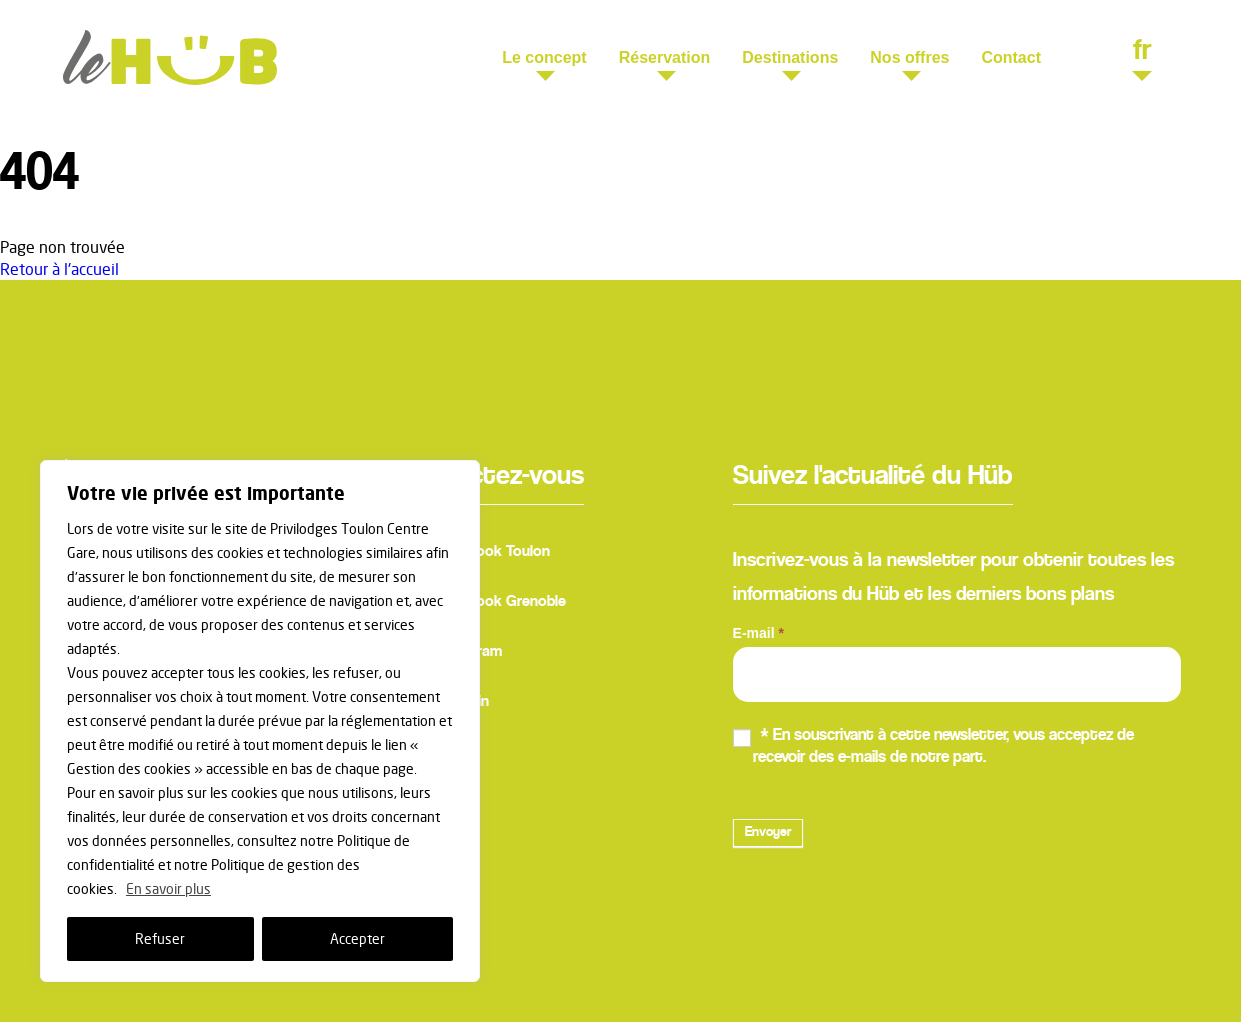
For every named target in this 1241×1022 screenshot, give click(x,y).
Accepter (357, 938)
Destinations (790, 57)
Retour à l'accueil (59, 269)
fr (1142, 54)
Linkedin (442, 704)
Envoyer (768, 833)
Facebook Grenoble (481, 604)
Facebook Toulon (473, 554)
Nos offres (909, 57)
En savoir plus (168, 888)
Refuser (160, 938)
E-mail (758, 633)
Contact (1011, 57)
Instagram (449, 654)
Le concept (544, 57)
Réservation (665, 57)
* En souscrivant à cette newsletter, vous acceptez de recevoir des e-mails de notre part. (933, 746)
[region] (260, 721)
